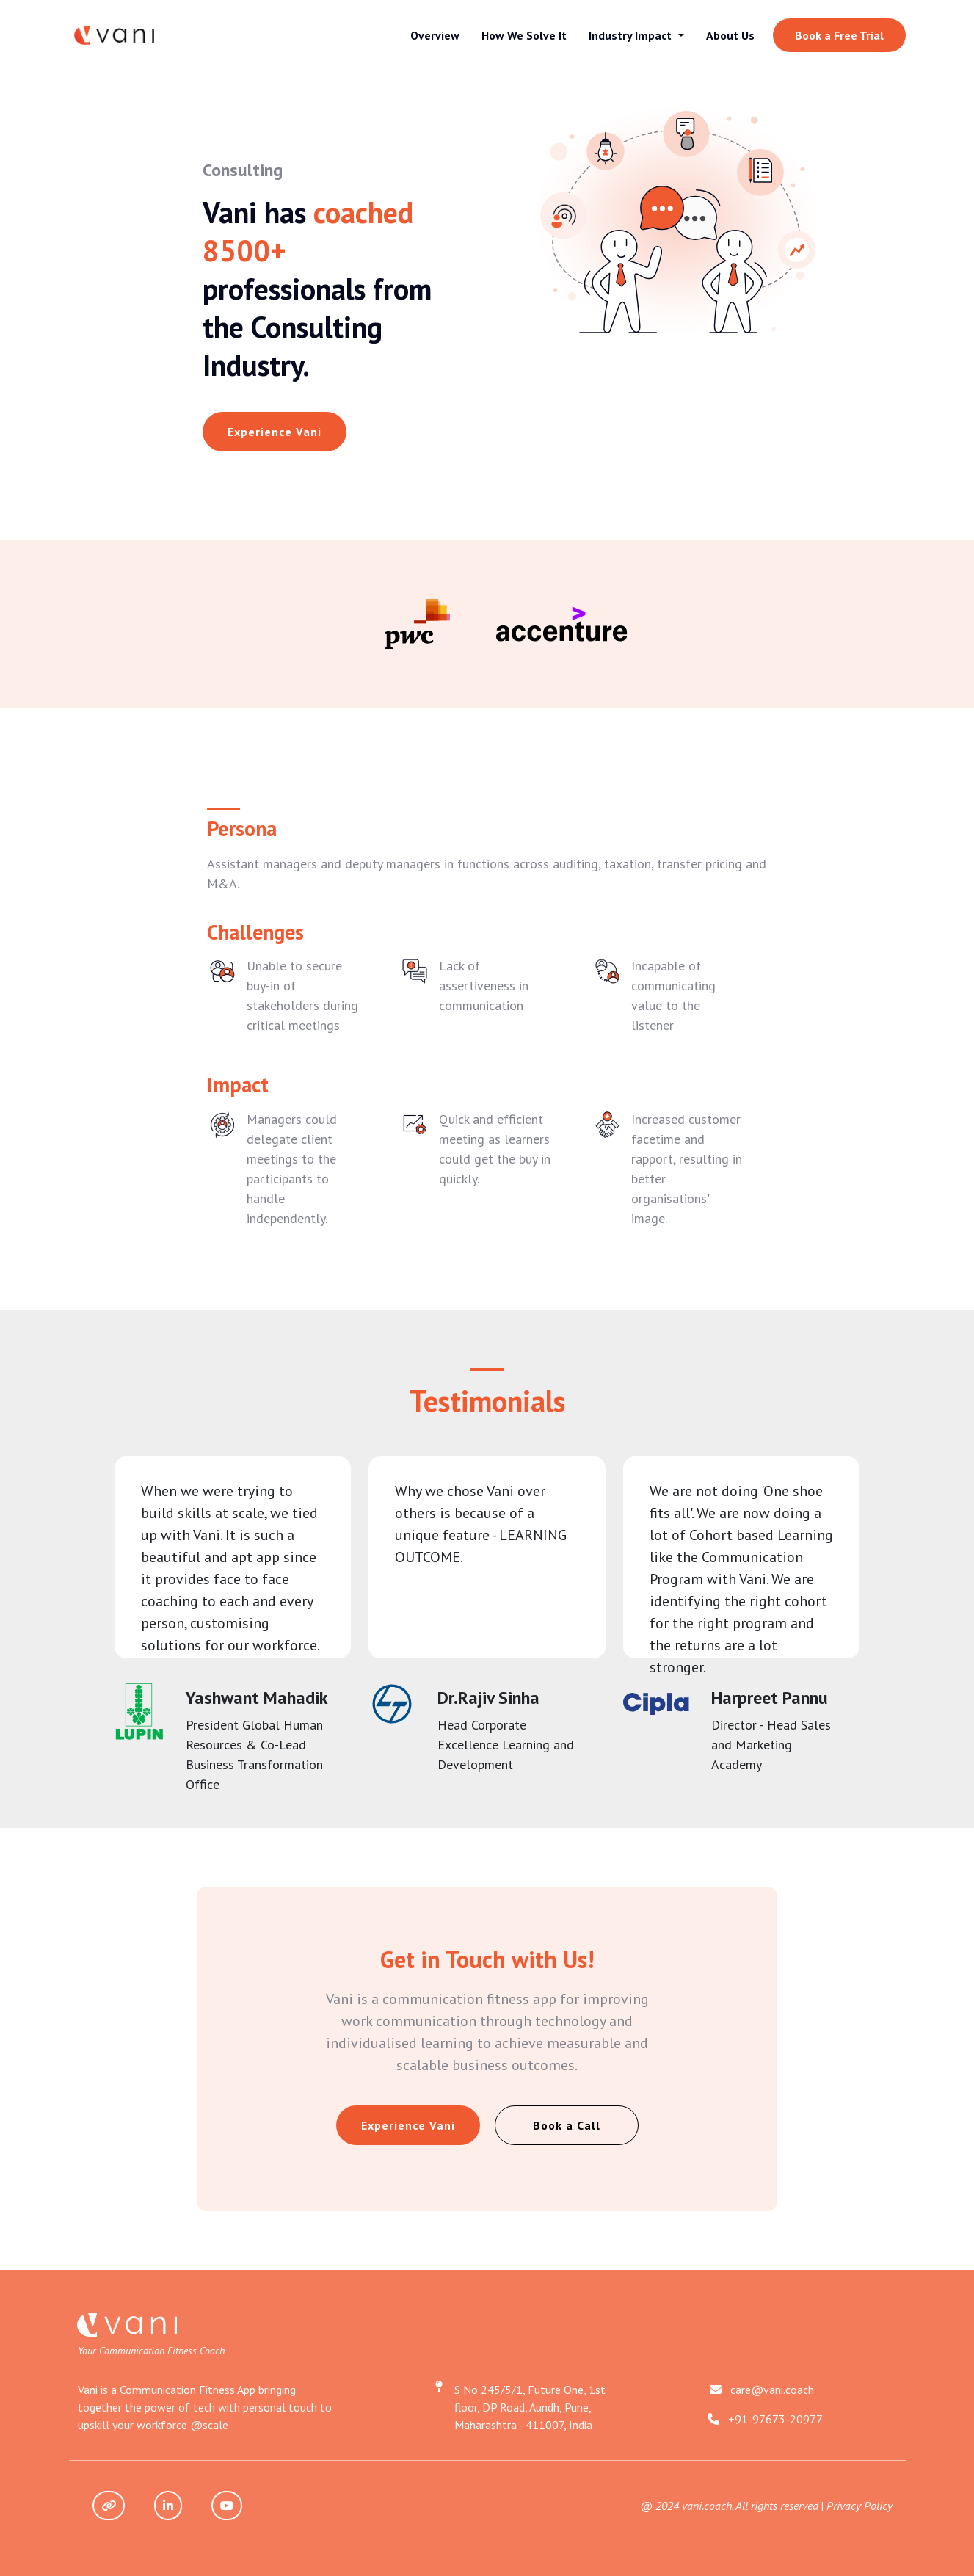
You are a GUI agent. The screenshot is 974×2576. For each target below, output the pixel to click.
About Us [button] (730, 35)
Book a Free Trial (839, 35)
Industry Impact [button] (632, 35)
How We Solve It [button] (524, 35)
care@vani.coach (772, 2389)
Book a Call (566, 2125)
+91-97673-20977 (775, 2419)
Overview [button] (434, 35)
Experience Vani (274, 431)
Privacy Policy (859, 2505)
